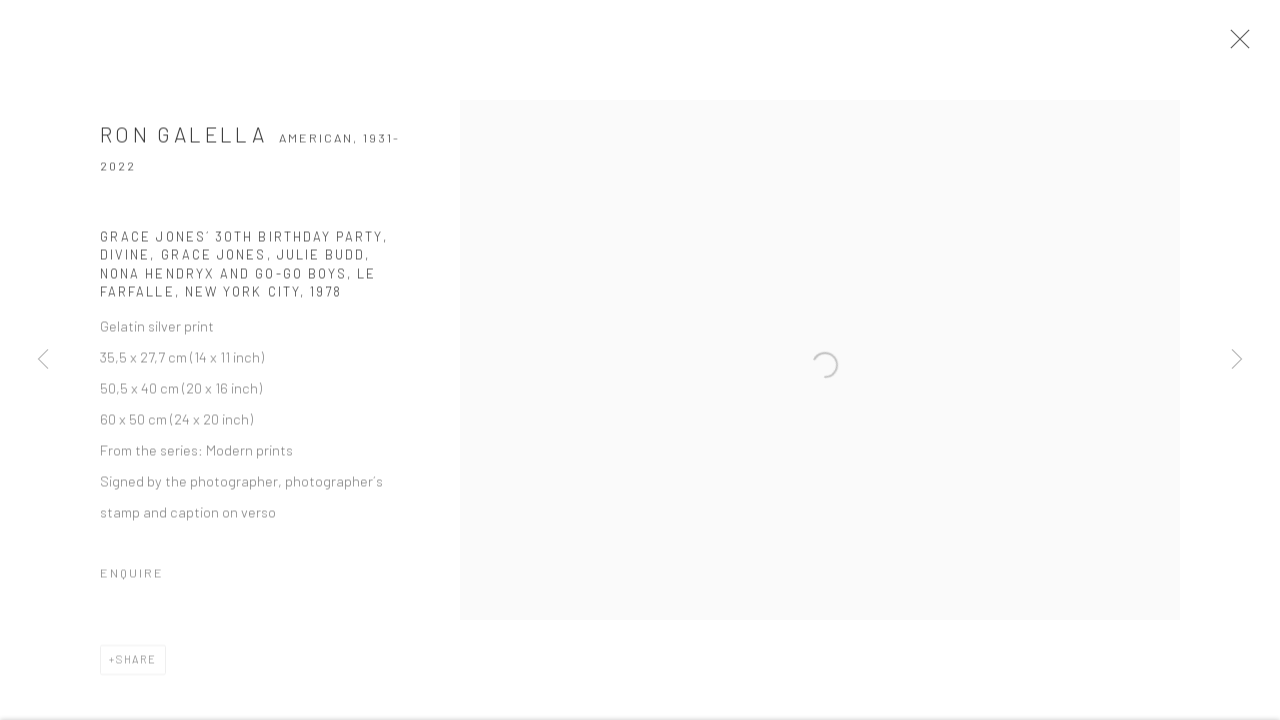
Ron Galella (183, 139)
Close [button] (1240, 45)
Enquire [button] (132, 578)
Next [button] (1237, 360)
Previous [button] (43, 360)
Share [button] (136, 664)
